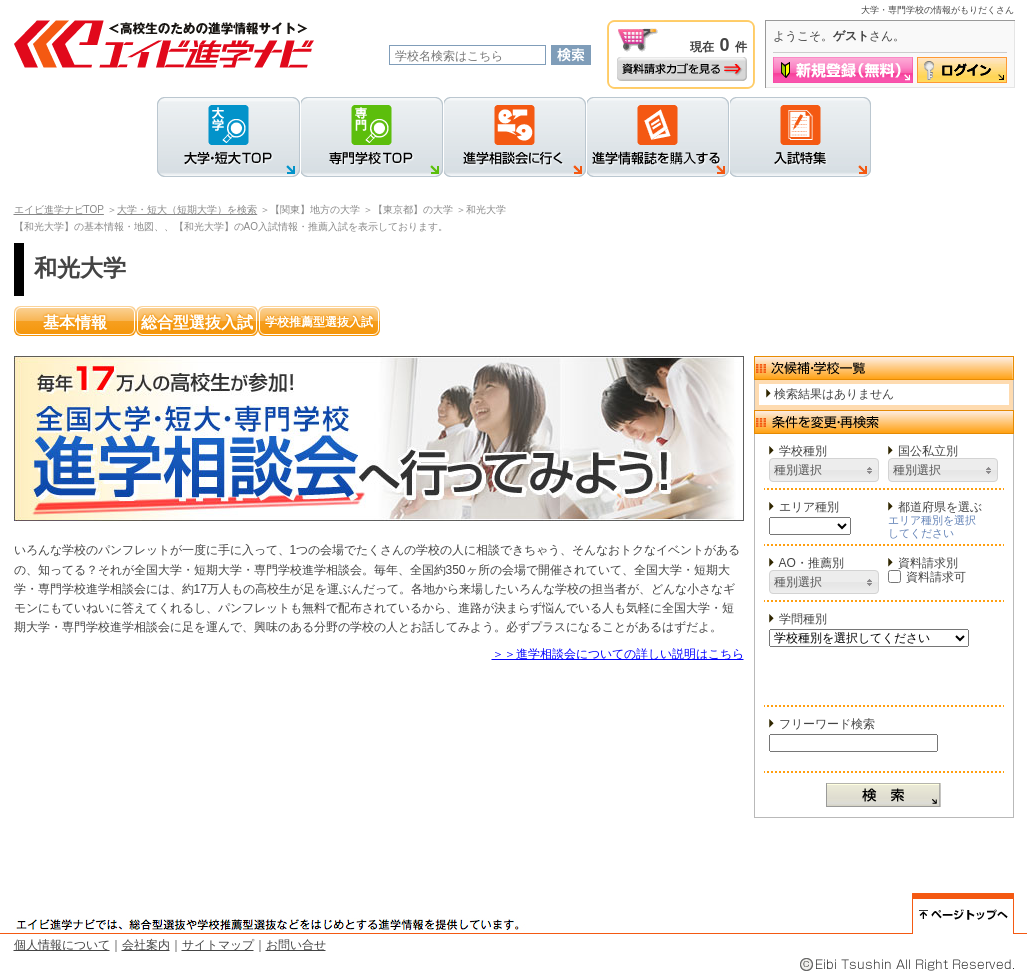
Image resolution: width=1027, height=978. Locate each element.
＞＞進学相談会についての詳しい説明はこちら (618, 654)
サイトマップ (218, 945)
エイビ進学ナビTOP (59, 209)
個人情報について (62, 945)
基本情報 (75, 322)
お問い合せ (296, 945)
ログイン (962, 70)
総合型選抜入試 (197, 322)
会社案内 (146, 945)
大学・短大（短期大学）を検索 (187, 209)
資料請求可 (927, 577)
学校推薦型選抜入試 (319, 322)
